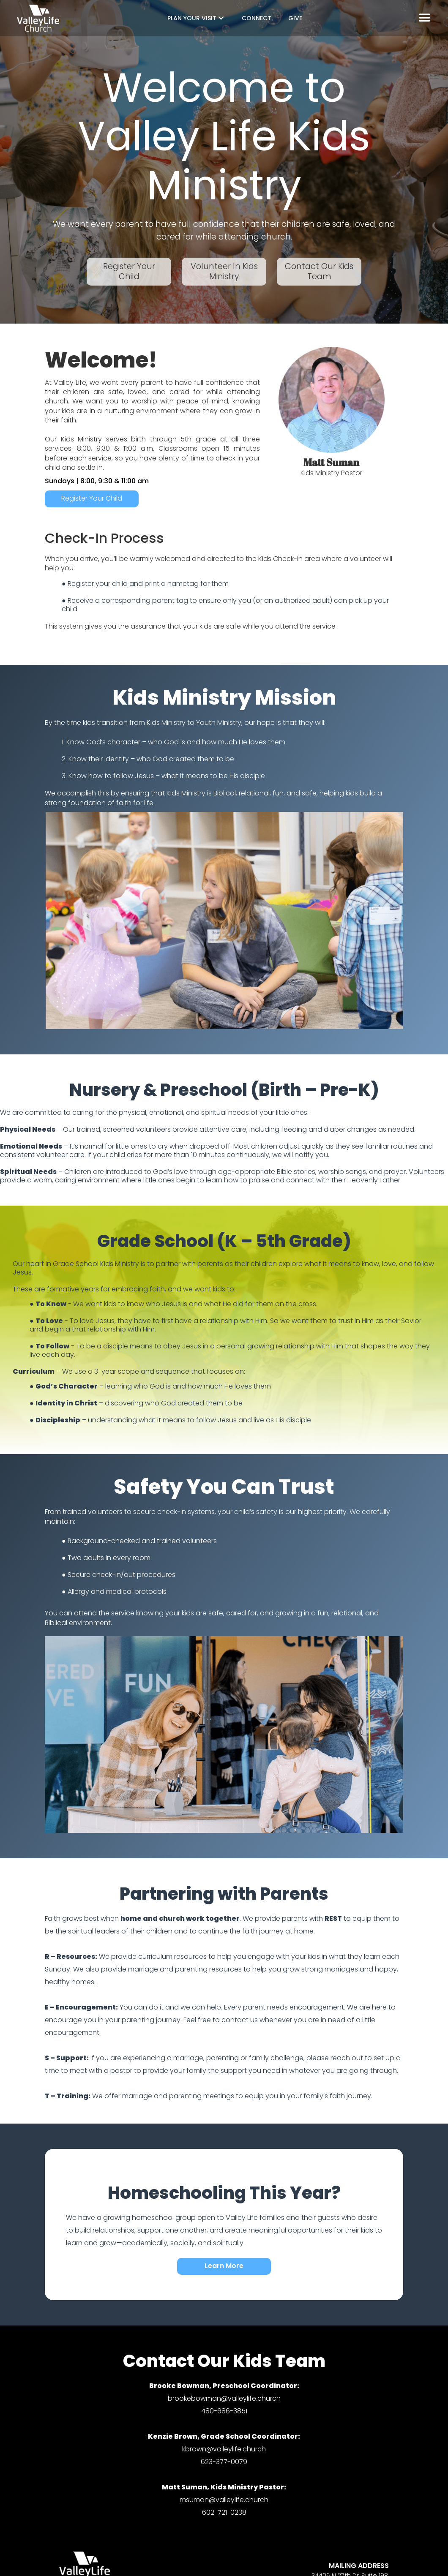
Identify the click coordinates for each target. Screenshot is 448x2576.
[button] (196, 18)
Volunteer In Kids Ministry (224, 271)
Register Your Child (129, 271)
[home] (38, 18)
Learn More (224, 2266)
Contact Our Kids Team (319, 271)
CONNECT (256, 18)
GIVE (295, 18)
